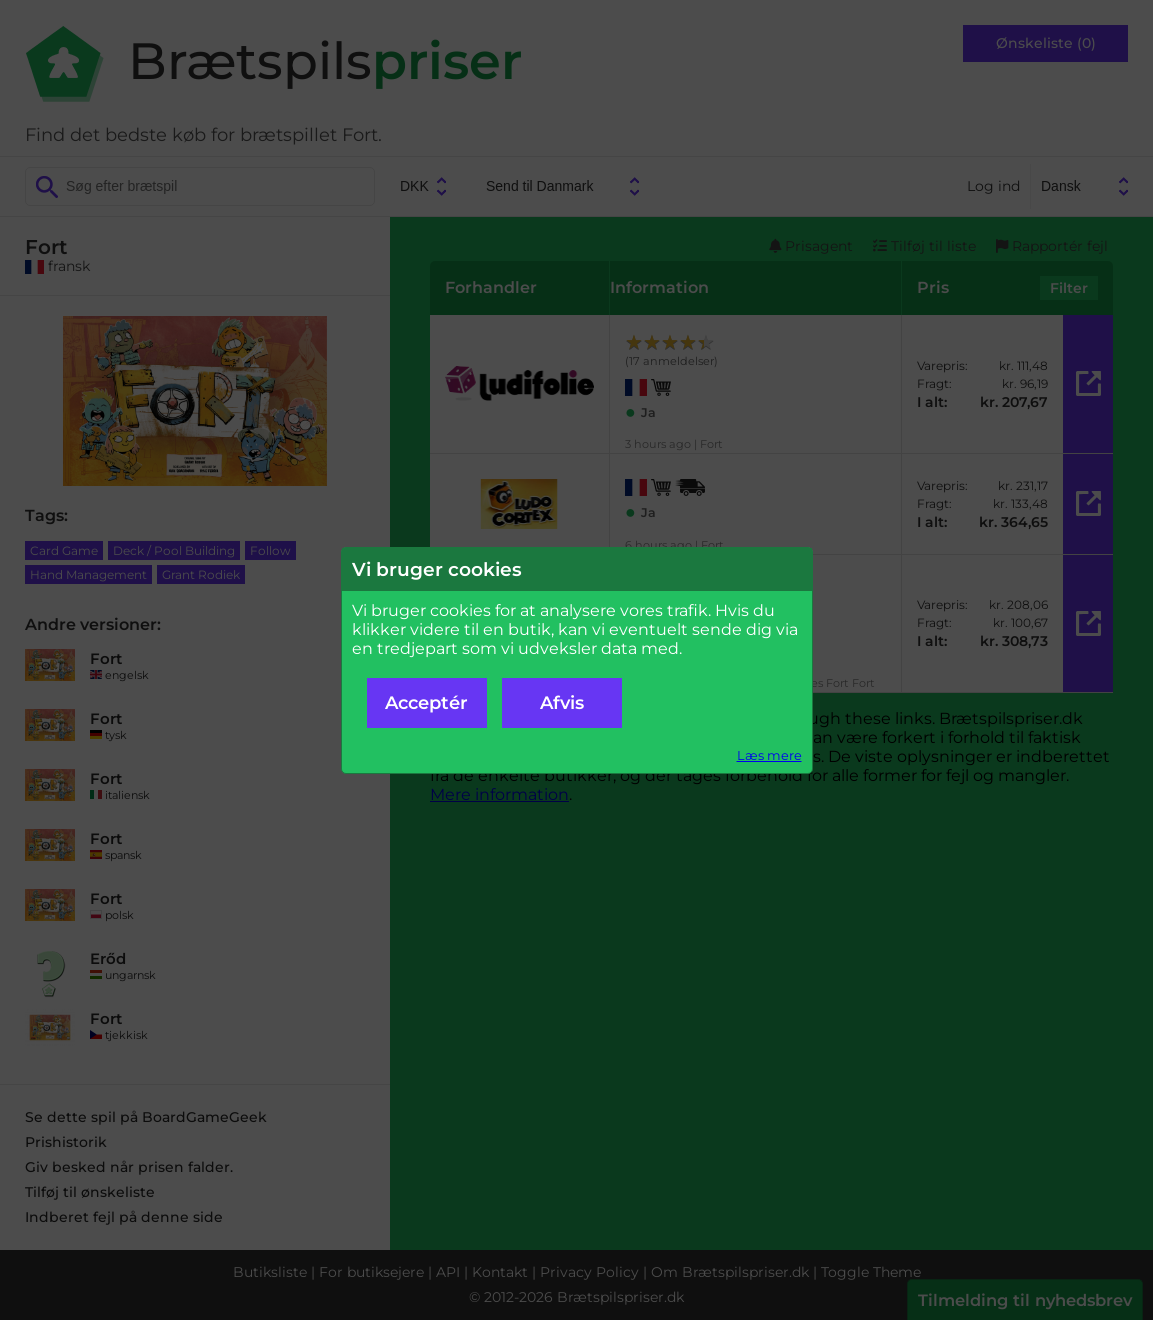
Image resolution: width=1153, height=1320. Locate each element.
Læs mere (769, 755)
